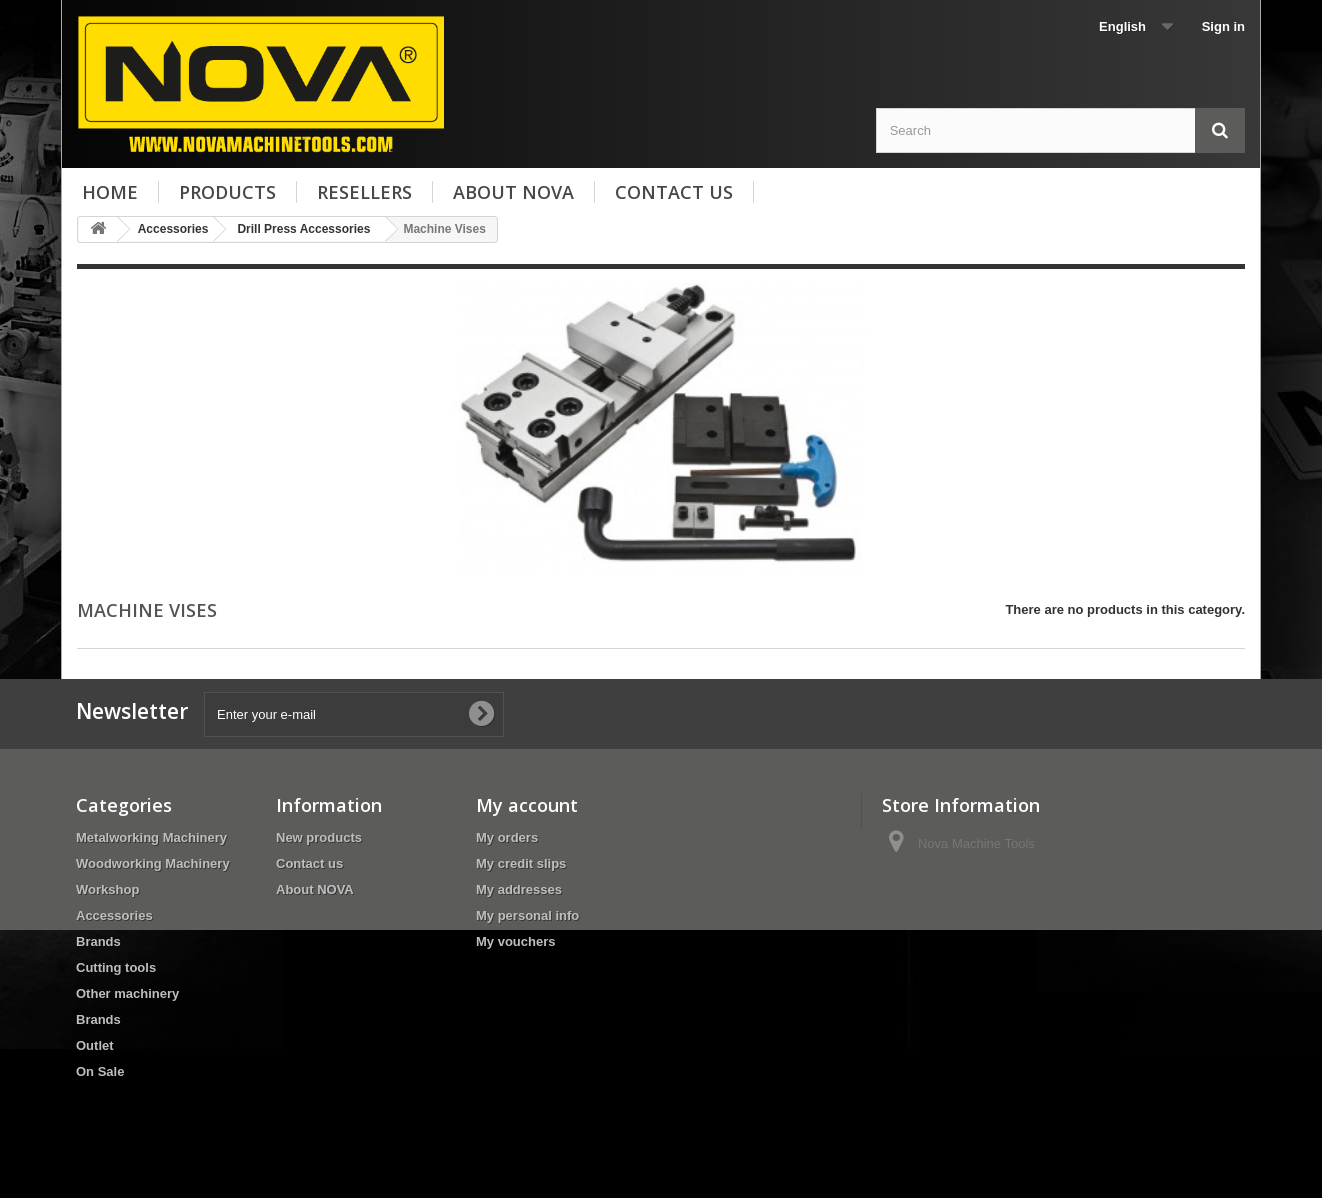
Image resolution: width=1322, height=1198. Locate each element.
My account (527, 805)
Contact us (674, 192)
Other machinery (127, 993)
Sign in (1223, 26)
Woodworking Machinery (153, 863)
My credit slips (521, 863)
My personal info (527, 915)
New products (319, 837)
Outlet (95, 1045)
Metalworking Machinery (151, 837)
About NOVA (513, 192)
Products (227, 192)
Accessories (114, 915)
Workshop (107, 889)
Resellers (364, 192)
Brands (98, 941)
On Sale (100, 1071)
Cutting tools (116, 967)
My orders (507, 837)
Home (110, 192)
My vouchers (515, 941)
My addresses (519, 889)
